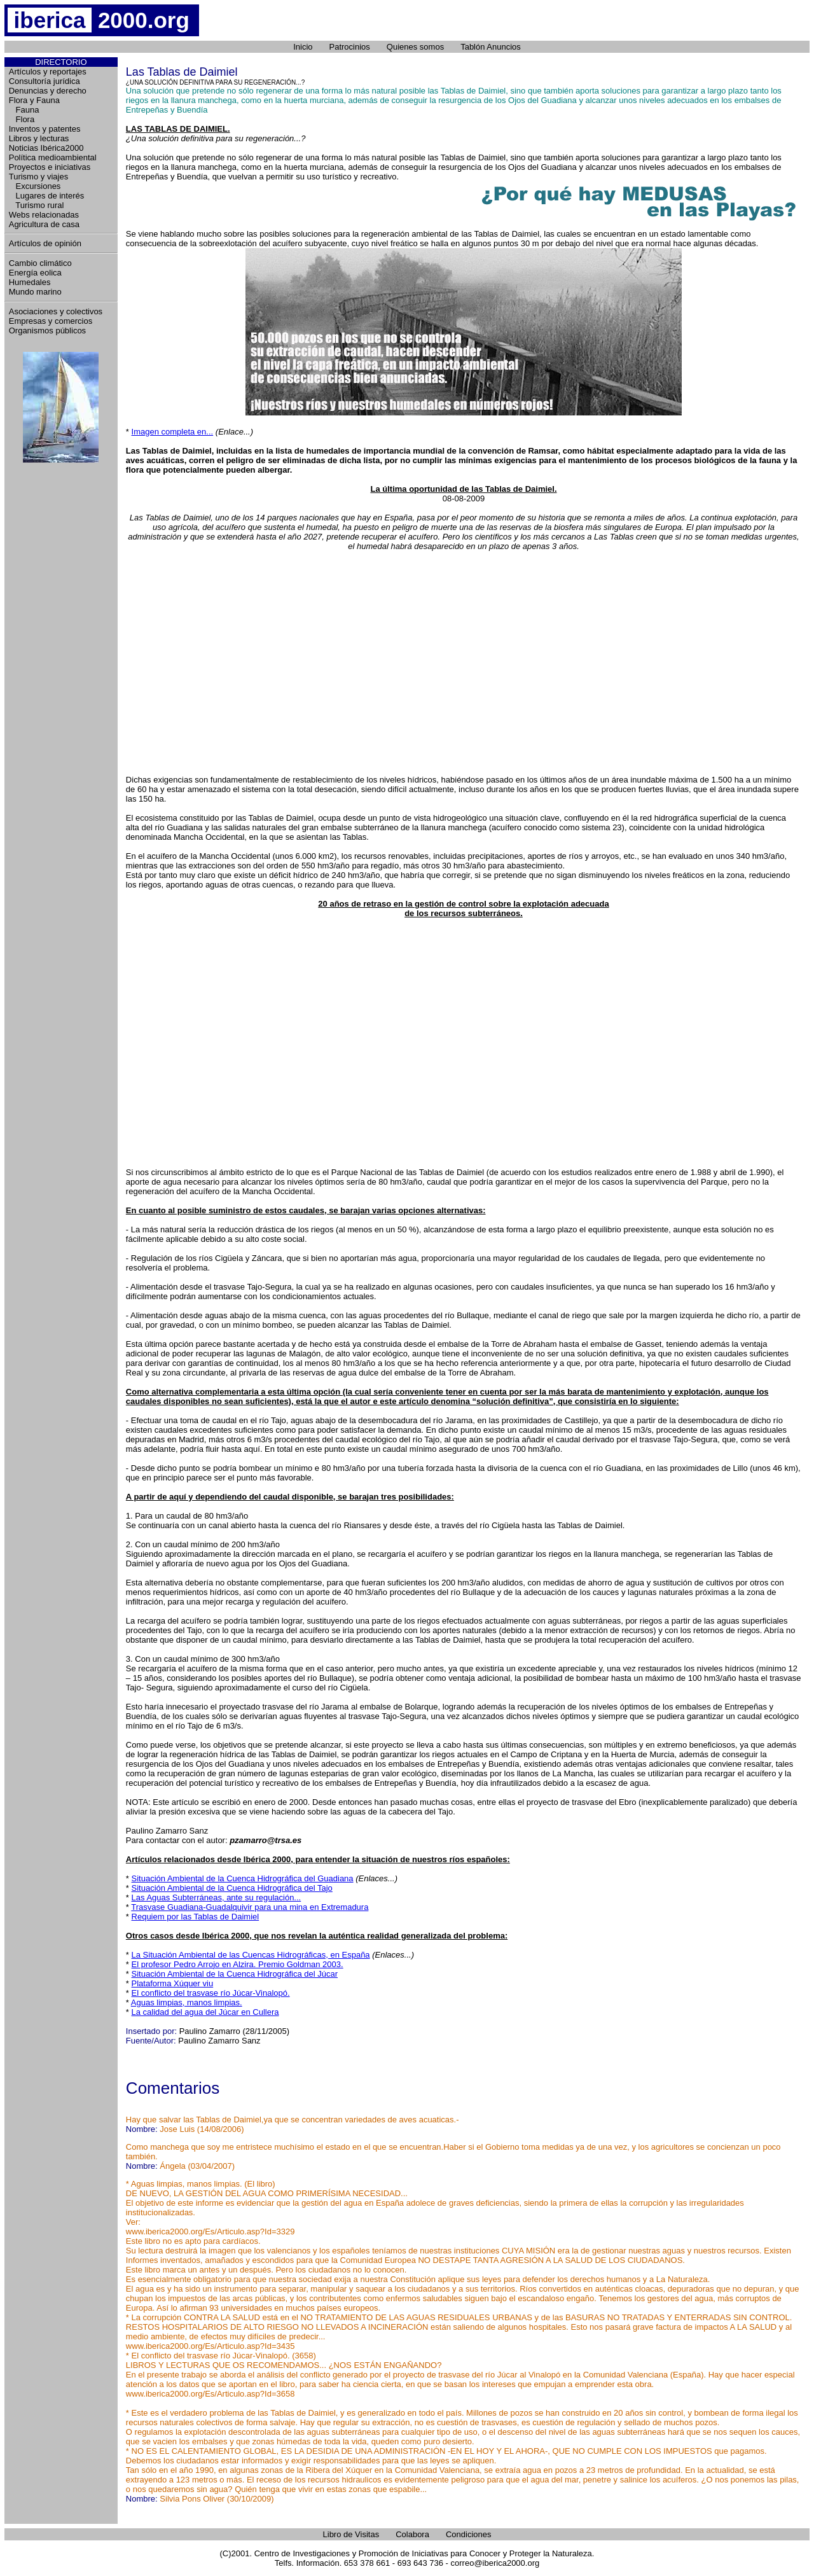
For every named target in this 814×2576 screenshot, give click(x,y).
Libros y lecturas (39, 138)
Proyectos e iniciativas (50, 167)
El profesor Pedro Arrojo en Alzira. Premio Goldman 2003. (237, 1964)
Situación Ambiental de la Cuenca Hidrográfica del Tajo (232, 1888)
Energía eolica (35, 272)
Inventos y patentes (45, 129)
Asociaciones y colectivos (55, 311)
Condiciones (469, 2534)
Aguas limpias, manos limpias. (186, 2002)
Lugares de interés (47, 195)
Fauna (24, 110)
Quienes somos (415, 47)
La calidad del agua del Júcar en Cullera (205, 2012)
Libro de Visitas (351, 2534)
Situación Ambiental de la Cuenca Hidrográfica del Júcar (235, 1974)
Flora (21, 119)
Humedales (30, 282)
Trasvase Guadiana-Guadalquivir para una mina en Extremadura (249, 1907)
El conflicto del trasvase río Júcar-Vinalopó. (211, 1993)
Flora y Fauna (34, 100)
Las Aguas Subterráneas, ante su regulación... (216, 1897)
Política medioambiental (53, 157)
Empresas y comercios (50, 321)
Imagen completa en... (173, 431)
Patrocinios (349, 47)
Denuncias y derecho (47, 90)
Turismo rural (36, 205)
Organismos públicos (47, 330)
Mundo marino (35, 291)
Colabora (412, 2534)
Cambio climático (40, 263)
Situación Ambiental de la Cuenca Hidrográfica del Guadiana (243, 1878)
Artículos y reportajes (47, 71)
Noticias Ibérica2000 (46, 148)
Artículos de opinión (45, 243)
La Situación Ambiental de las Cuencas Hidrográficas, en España (251, 1955)
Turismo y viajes (38, 176)
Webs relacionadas (44, 214)
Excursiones (35, 186)
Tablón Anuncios (490, 47)
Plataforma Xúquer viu (173, 1983)
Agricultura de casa (44, 224)
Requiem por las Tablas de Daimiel (195, 1916)
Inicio (302, 47)
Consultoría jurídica (44, 81)
